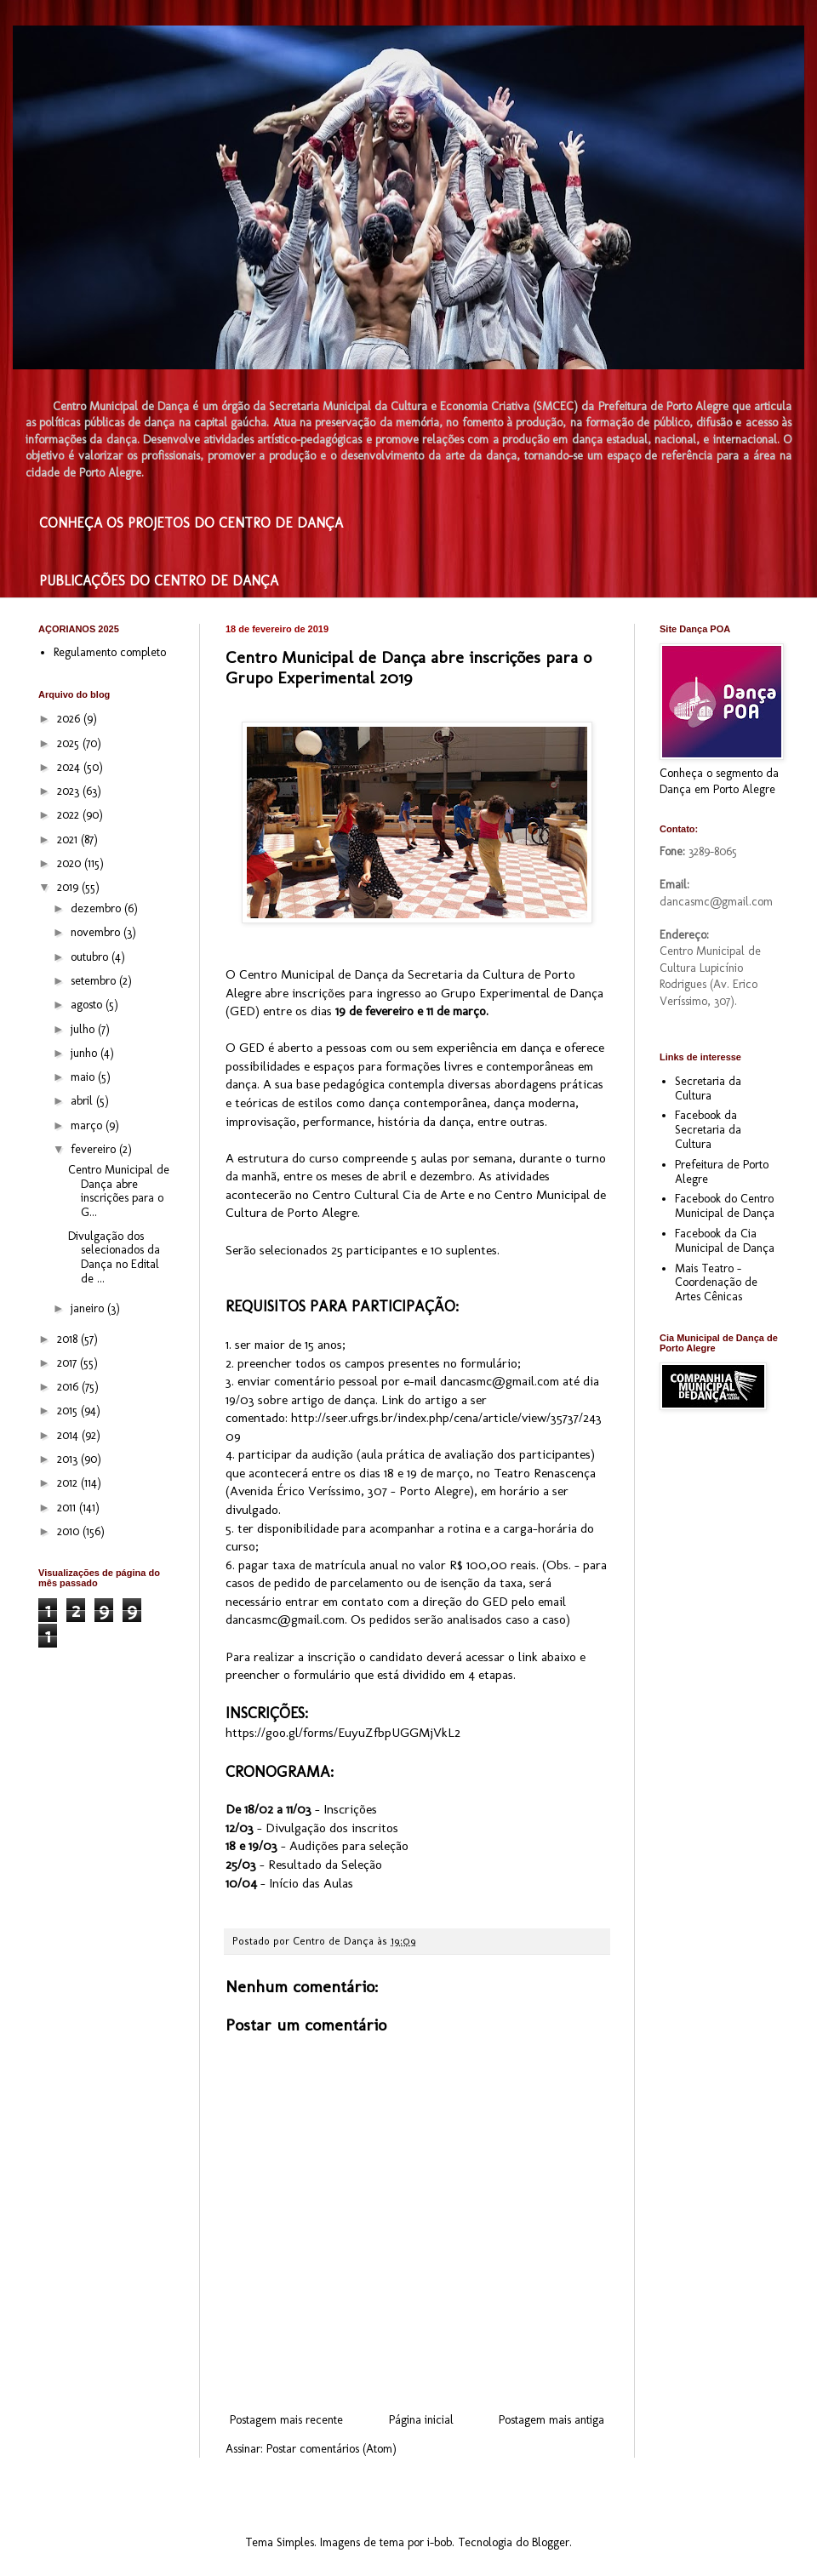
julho (84, 1029)
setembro (95, 981)
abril (83, 1101)
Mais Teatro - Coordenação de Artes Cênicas (716, 1283)
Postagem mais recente (286, 2420)
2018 (69, 1339)
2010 (70, 1531)
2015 (69, 1410)
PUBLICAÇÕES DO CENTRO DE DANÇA (158, 581)
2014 (69, 1435)
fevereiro (95, 1149)
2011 (68, 1507)
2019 (69, 887)
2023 (70, 791)
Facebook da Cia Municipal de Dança (724, 1240)
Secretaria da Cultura (708, 1088)
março (88, 1125)
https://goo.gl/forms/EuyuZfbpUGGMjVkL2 (343, 1732)
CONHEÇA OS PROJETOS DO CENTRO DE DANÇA (191, 523)
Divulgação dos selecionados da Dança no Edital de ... (114, 1257)
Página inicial (421, 2420)
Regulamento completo (110, 652)
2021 (69, 839)
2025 (70, 743)
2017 (68, 1363)
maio (84, 1077)
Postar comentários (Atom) (331, 2449)
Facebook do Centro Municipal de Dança (724, 1205)
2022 (70, 815)
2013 (69, 1459)
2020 (70, 863)
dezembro (97, 908)
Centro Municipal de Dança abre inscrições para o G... (118, 1190)
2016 (69, 1386)
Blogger (550, 2542)
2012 (69, 1483)
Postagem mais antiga (551, 2420)
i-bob (439, 2542)
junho (85, 1053)
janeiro (89, 1308)
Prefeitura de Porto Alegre (721, 1171)
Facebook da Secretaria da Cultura (708, 1129)
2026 (70, 718)
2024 (70, 767)
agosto (88, 1004)
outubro (91, 957)
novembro (97, 932)
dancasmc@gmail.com (499, 1381)
